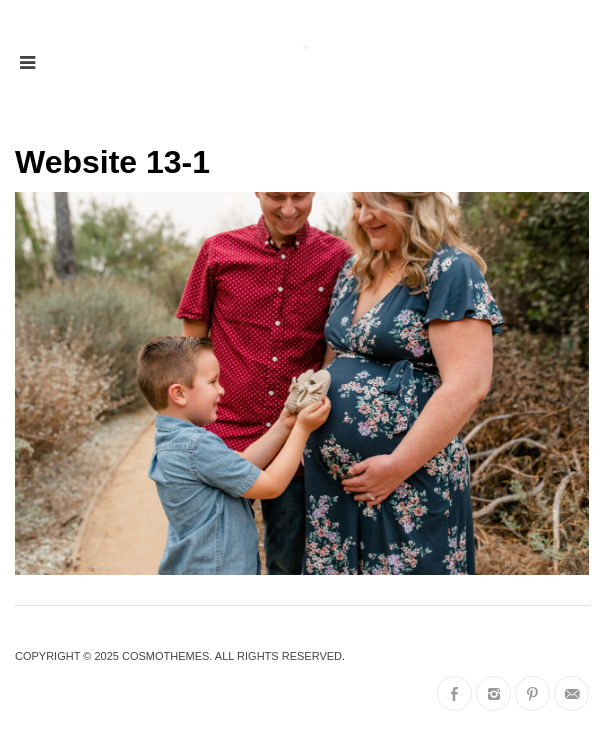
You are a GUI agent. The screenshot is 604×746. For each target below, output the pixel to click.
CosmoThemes (165, 656)
